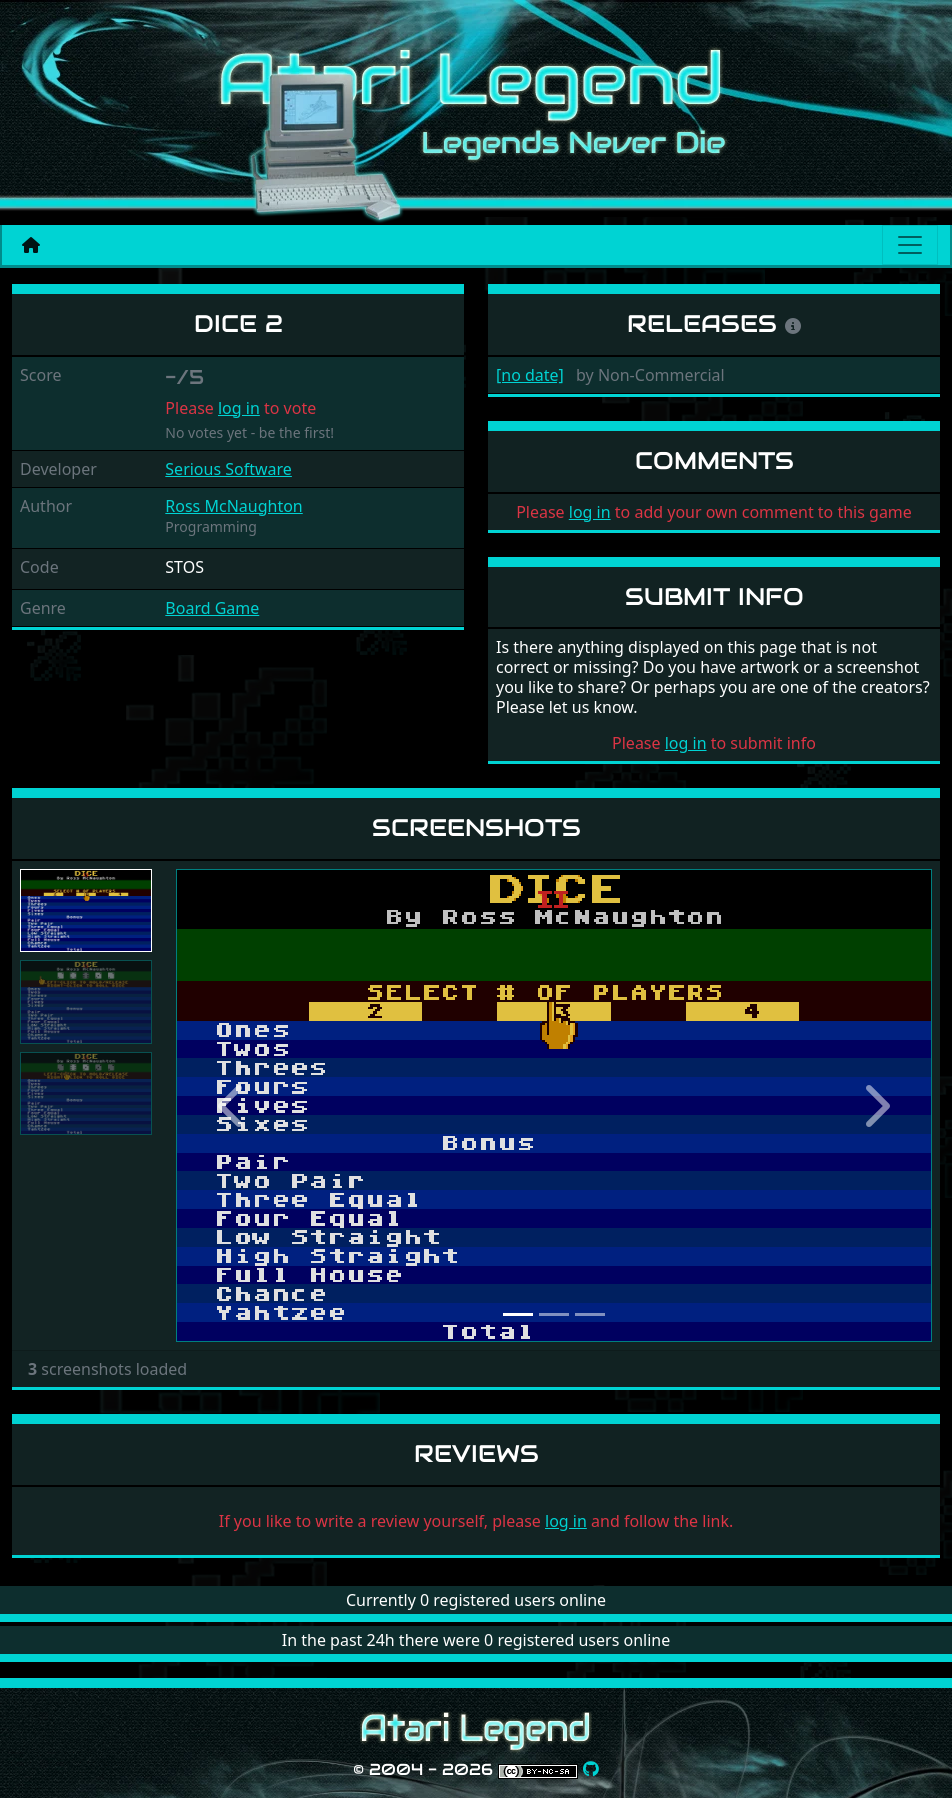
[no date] (530, 375)
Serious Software (228, 469)
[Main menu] (910, 245)
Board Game (212, 608)
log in (239, 408)
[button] (232, 1105)
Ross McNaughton (233, 506)
